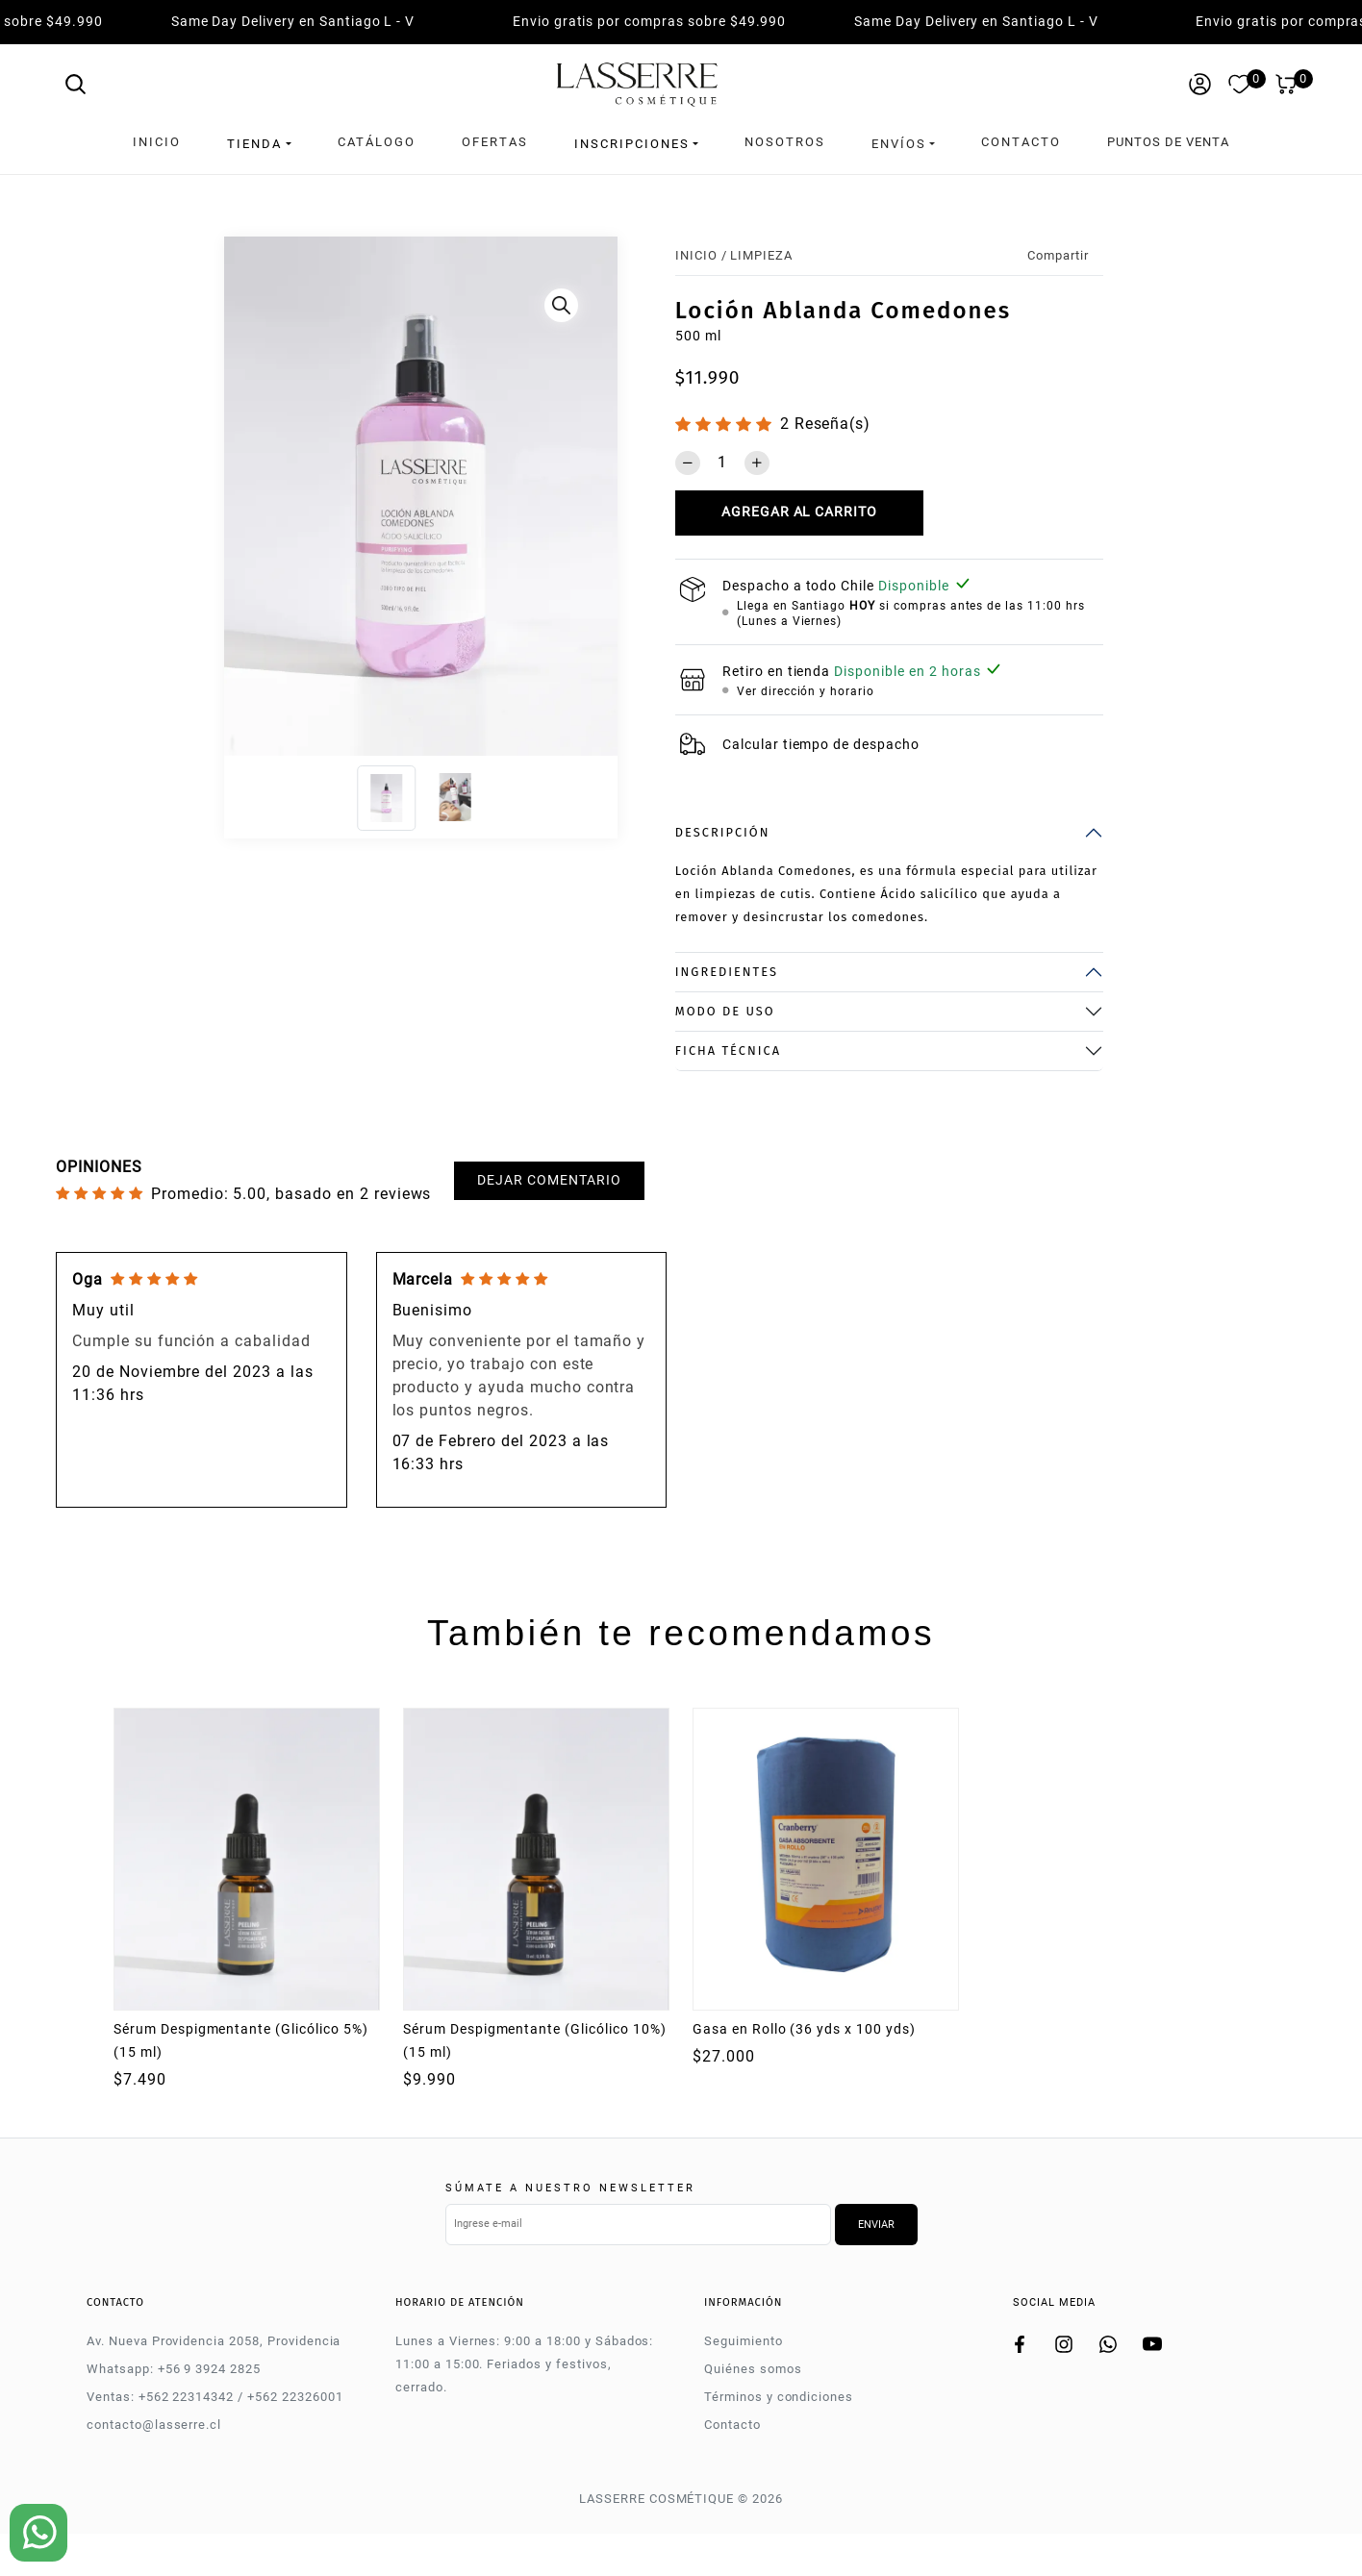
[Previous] (244, 496)
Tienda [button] (254, 142)
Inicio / (701, 250)
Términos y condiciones (778, 2393)
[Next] (598, 496)
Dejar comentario (548, 1175)
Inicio (157, 142)
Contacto (1021, 142)
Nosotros (784, 142)
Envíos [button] (898, 142)
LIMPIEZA (761, 250)
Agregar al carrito (799, 508)
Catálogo (377, 142)
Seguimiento (743, 2337)
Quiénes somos (752, 2365)
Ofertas (495, 142)
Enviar (876, 2220)
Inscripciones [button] (632, 142)
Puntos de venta (1167, 142)
